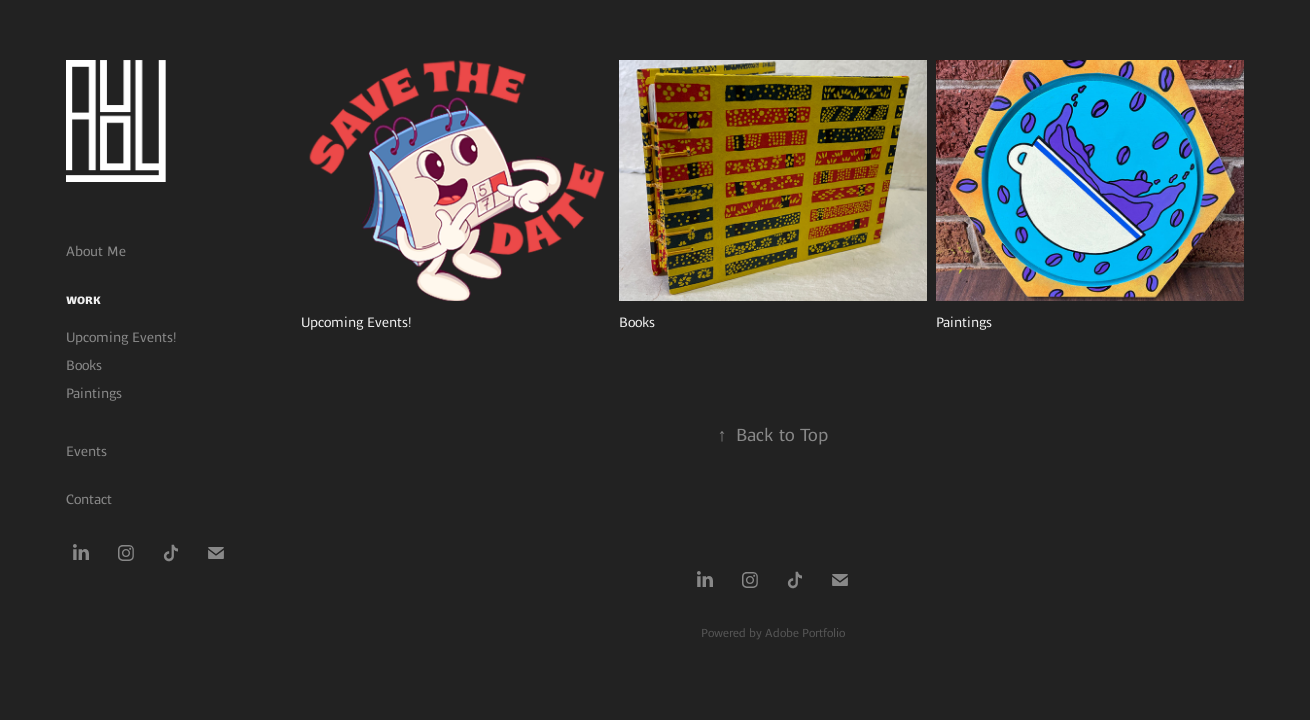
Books (84, 365)
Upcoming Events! (121, 337)
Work (83, 300)
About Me (96, 251)
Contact (89, 499)
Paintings (94, 393)
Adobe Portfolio (805, 633)
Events (86, 451)
